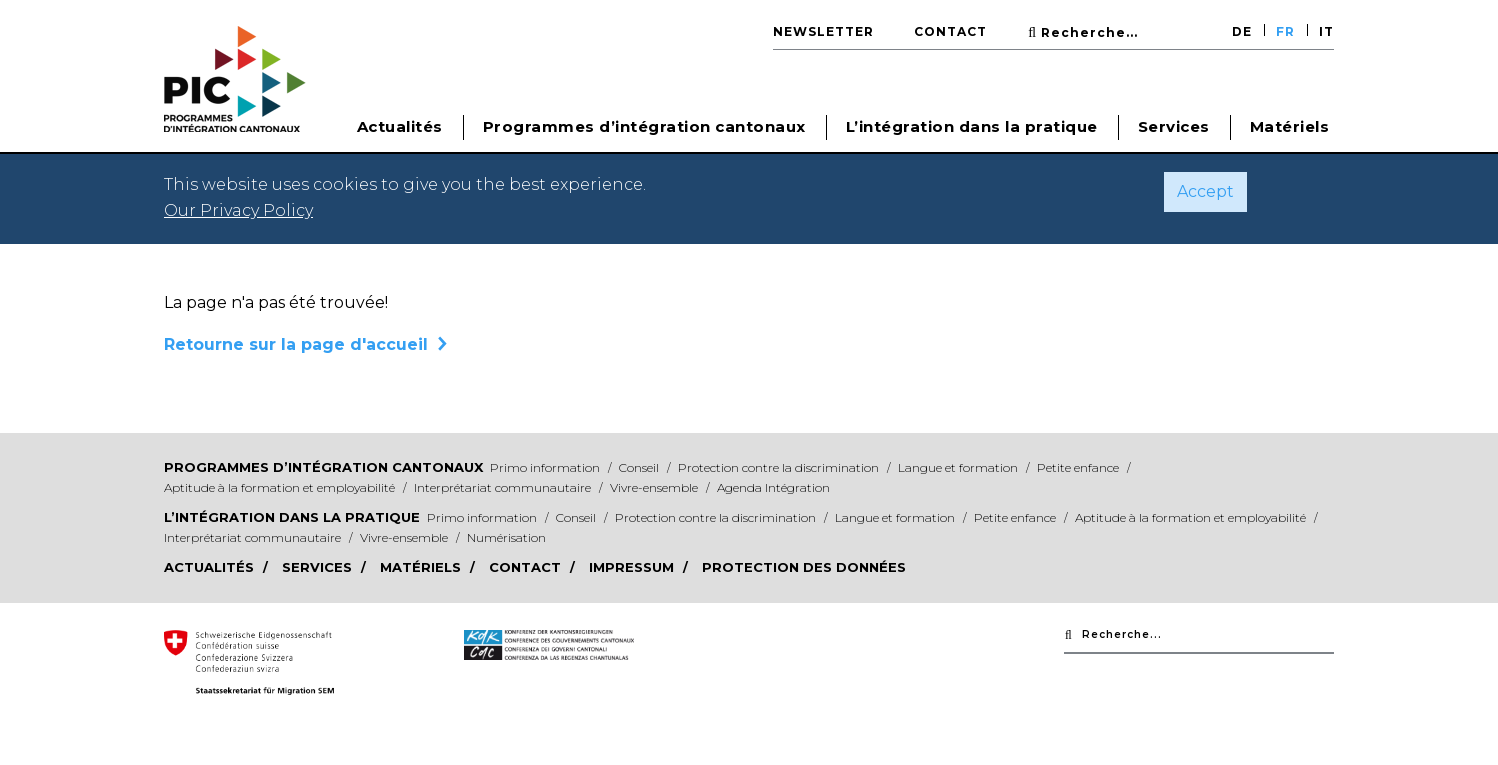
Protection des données (804, 567)
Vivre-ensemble (655, 487)
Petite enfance (1079, 467)
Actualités (211, 567)
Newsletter (823, 31)
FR (1285, 31)
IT (1326, 31)
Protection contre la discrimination (780, 467)
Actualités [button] (400, 126)
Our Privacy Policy (238, 210)
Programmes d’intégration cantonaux (323, 467)
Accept (1205, 191)
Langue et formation (959, 467)
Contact (950, 31)
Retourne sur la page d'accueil (296, 344)
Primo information (546, 467)
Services (1174, 126)
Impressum (633, 567)
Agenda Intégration (773, 487)
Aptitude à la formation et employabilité (281, 487)
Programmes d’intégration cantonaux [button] (644, 126)
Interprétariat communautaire (504, 487)
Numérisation (506, 537)
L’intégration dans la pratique (292, 517)
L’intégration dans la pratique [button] (972, 126)
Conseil (640, 467)
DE (1242, 31)
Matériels (1290, 126)
